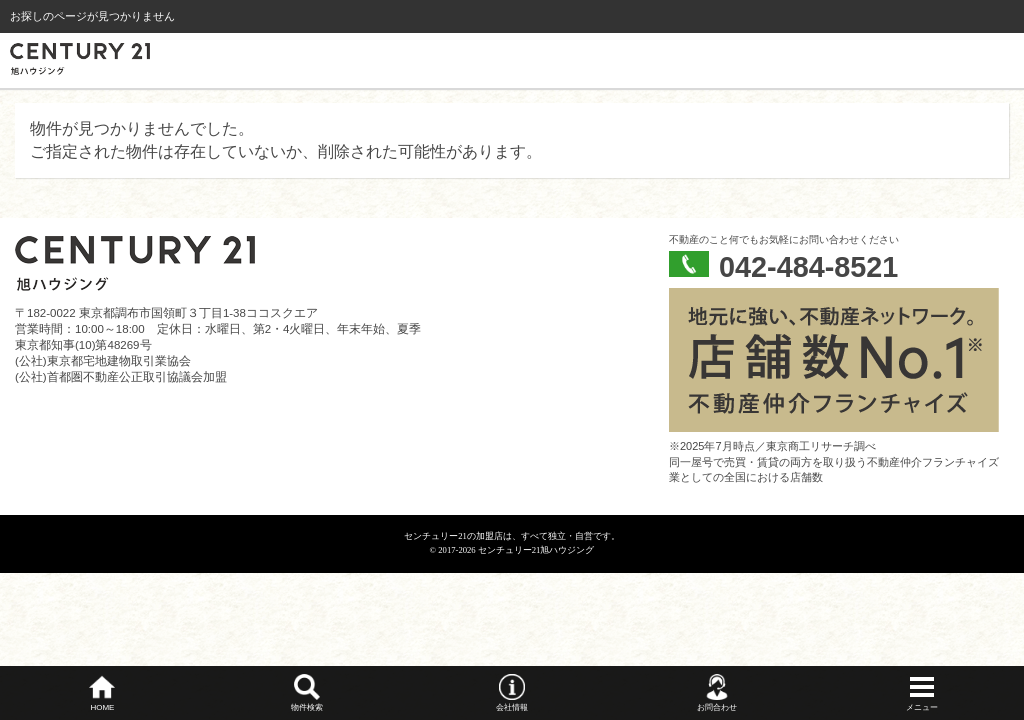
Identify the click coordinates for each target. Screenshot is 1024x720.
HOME (102, 707)
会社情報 (512, 707)
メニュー (922, 707)
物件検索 (307, 707)
